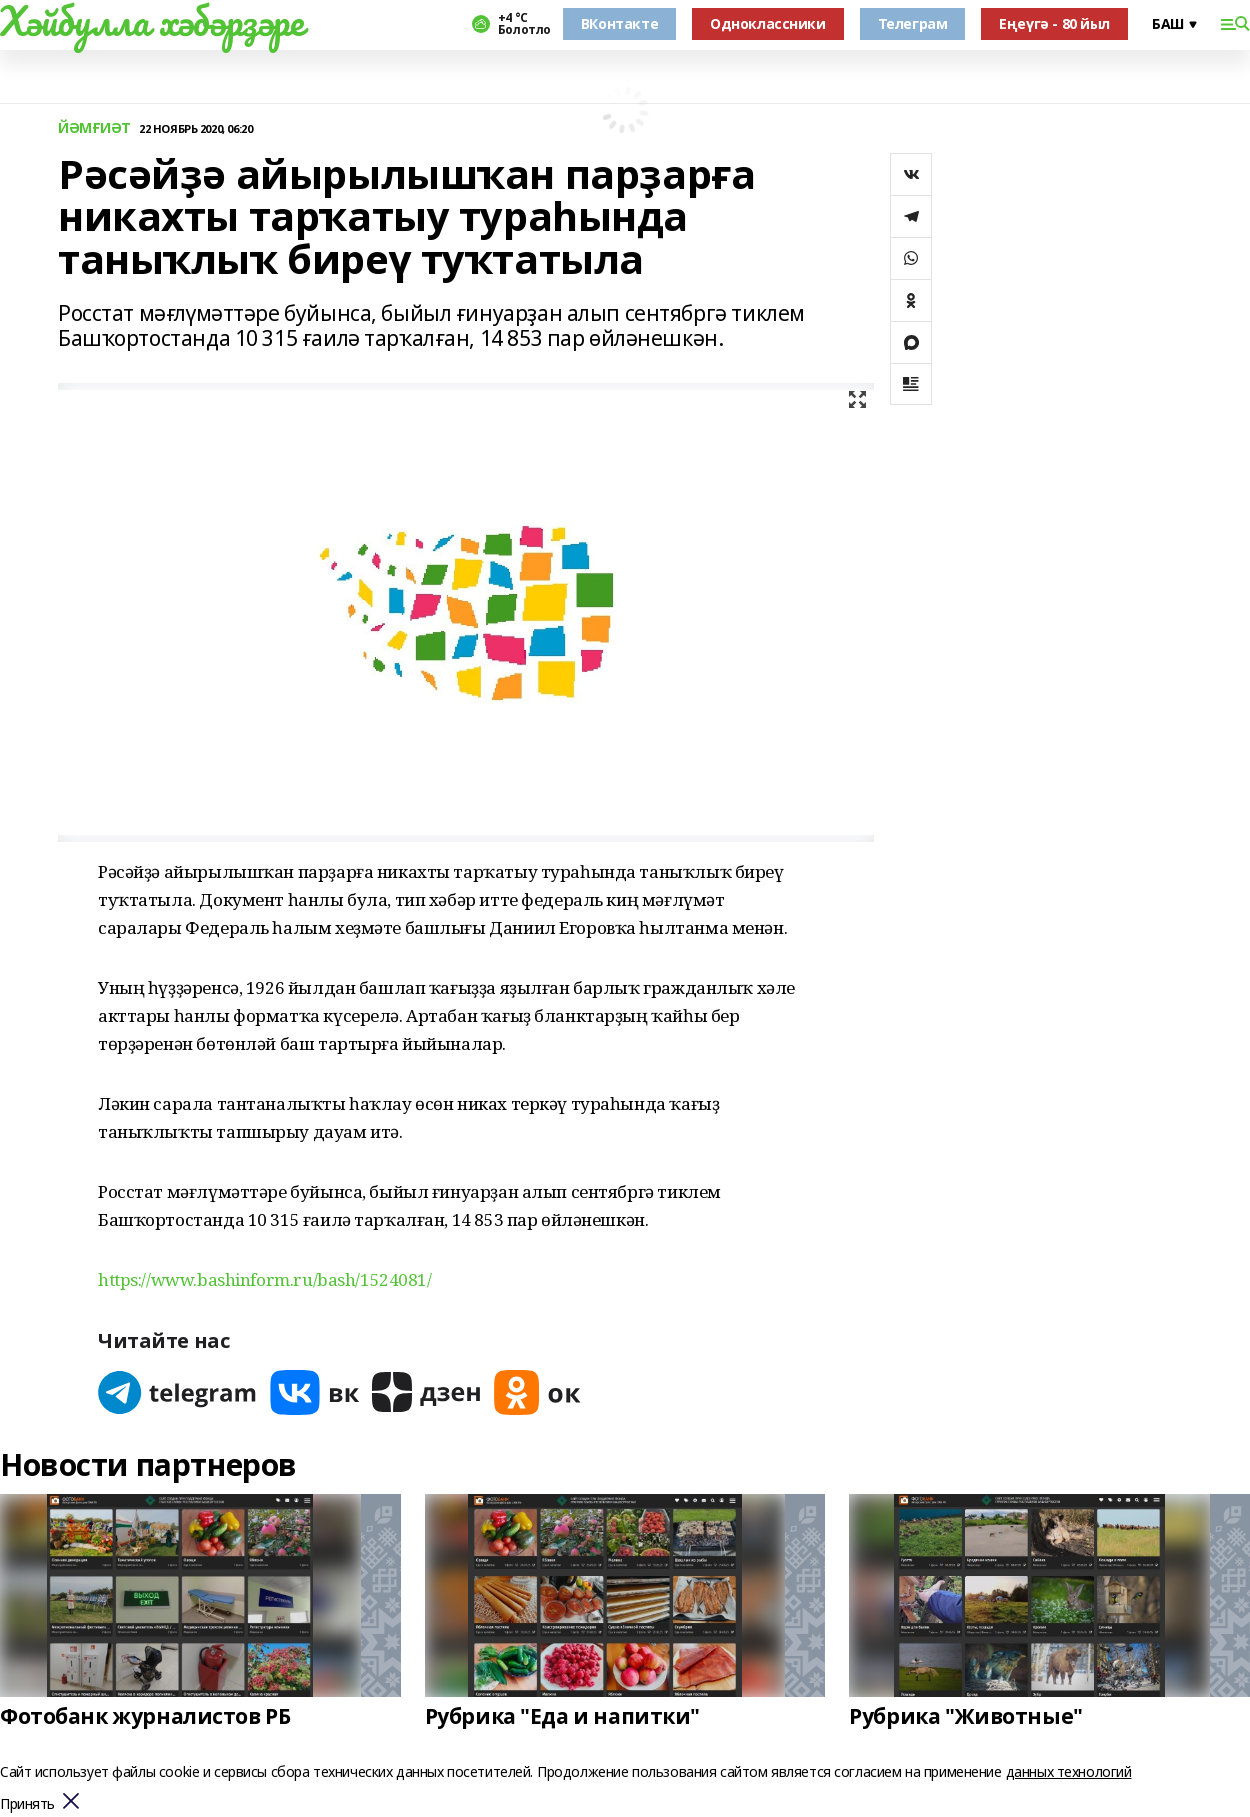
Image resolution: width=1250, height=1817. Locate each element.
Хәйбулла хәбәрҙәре (151, 21)
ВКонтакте (619, 23)
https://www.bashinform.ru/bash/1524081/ (265, 1279)
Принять (27, 1804)
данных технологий (1069, 1771)
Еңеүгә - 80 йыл (1054, 23)
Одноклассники (768, 23)
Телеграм (913, 23)
